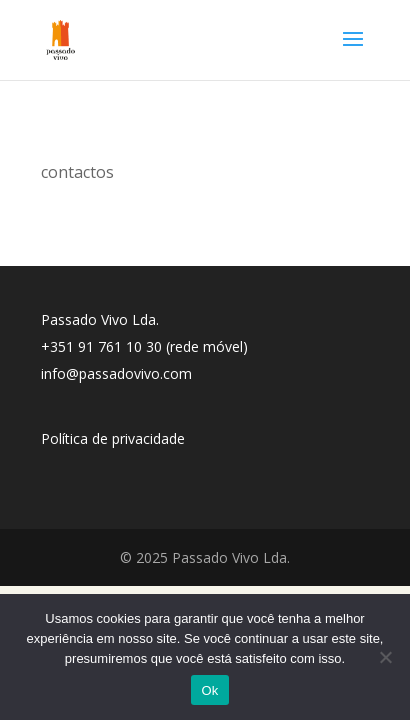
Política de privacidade (113, 438)
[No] (385, 657)
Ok (209, 690)
